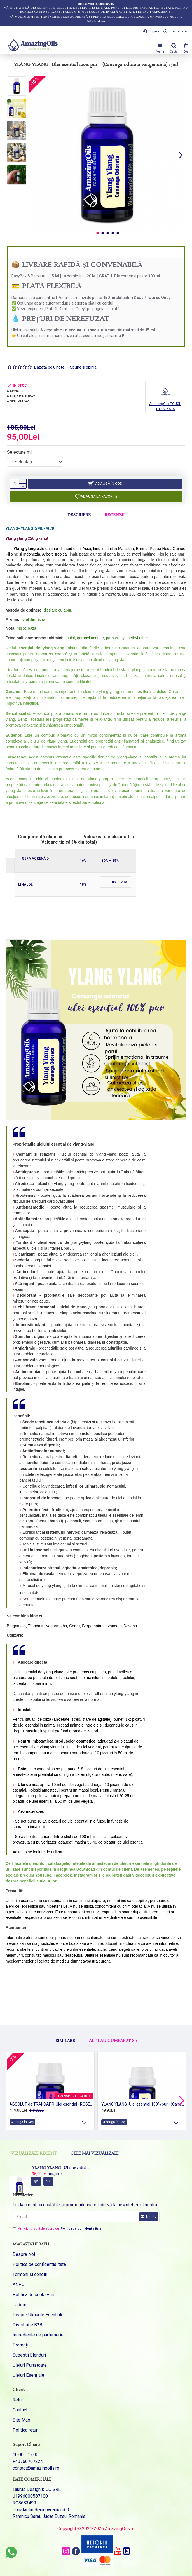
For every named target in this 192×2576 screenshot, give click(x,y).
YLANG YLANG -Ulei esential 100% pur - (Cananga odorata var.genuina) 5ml (143, 2104)
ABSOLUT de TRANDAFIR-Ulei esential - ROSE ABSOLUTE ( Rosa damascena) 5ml (51, 2104)
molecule (91, 11)
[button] (180, 155)
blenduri (130, 7)
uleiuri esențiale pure (99, 7)
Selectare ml (19, 452)
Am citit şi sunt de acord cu (57, 2228)
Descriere (79, 515)
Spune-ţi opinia (83, 367)
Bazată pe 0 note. (49, 367)
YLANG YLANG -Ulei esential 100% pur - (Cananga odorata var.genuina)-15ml (62, 2168)
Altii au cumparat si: (113, 2022)
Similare (65, 2022)
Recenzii (115, 515)
